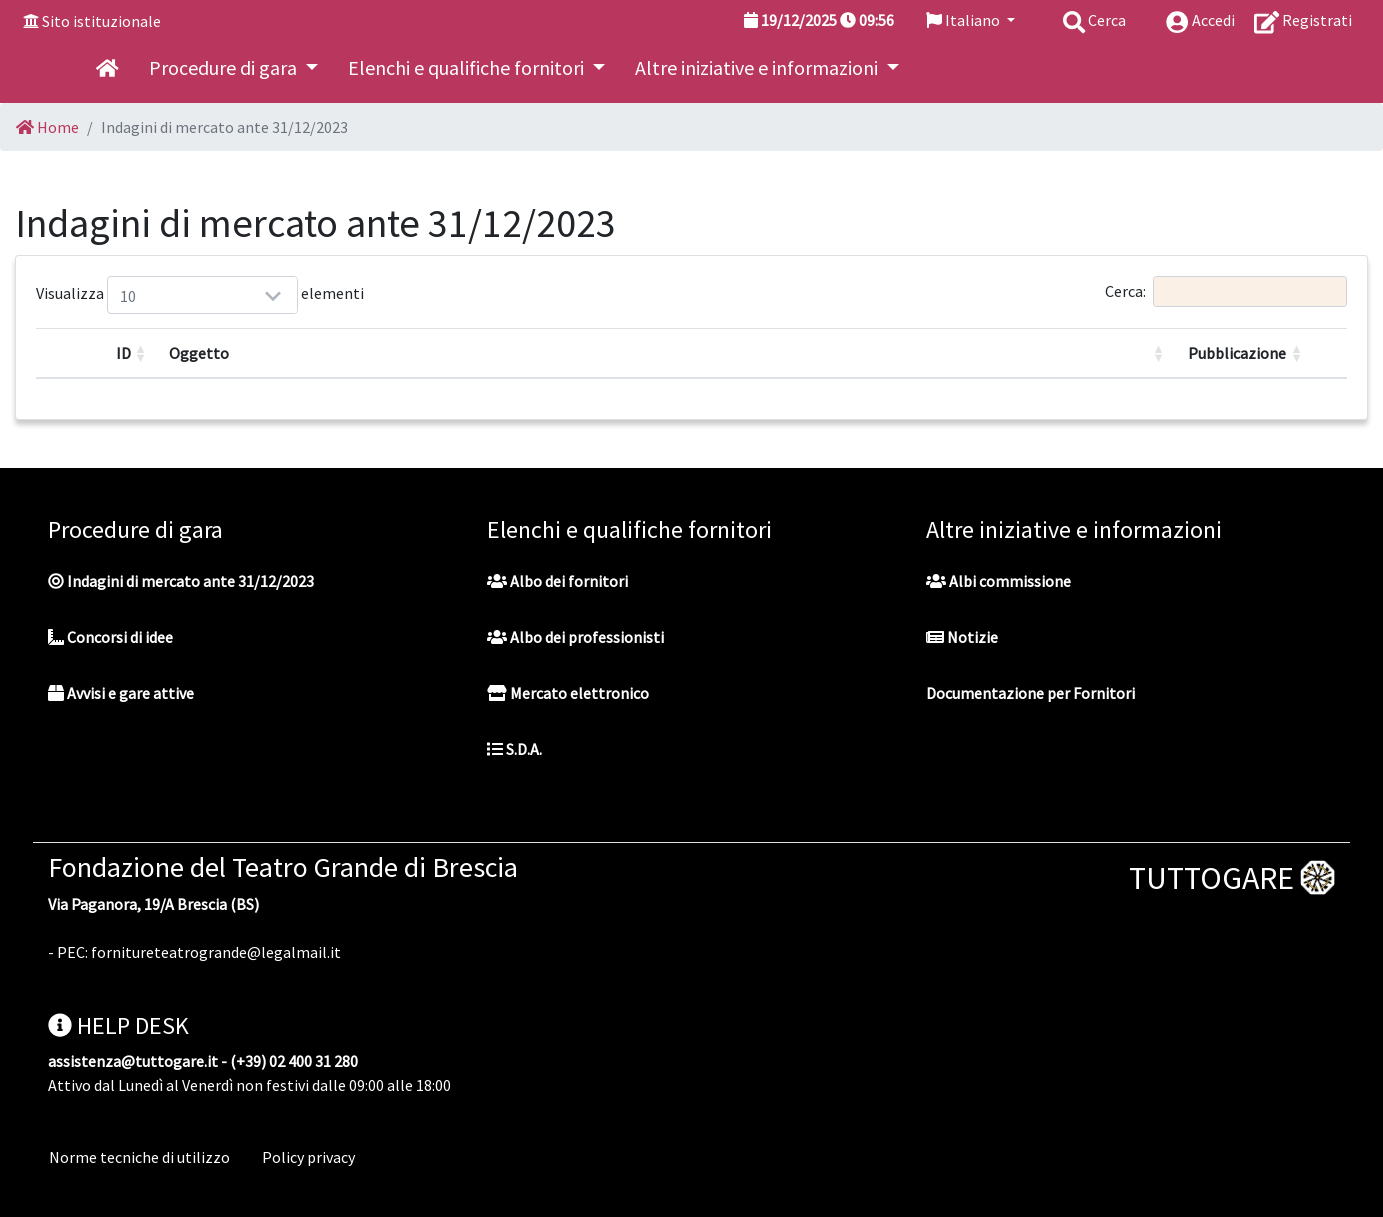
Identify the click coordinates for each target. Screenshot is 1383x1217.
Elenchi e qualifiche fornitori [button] (468, 67)
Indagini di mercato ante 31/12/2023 (181, 581)
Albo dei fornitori (557, 581)
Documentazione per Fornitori (1030, 693)
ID (123, 353)
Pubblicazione (1237, 353)
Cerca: (1226, 291)
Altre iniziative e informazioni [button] (758, 67)
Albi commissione (998, 581)
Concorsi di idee (110, 637)
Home (47, 127)
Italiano (964, 20)
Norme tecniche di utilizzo (139, 1157)
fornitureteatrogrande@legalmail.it (216, 952)
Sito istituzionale (101, 21)
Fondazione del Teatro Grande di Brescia (283, 867)
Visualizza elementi (131, 295)
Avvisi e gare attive (121, 693)
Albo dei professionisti (575, 637)
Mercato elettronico (568, 693)
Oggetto (199, 353)
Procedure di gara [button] (225, 67)
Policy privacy (308, 1157)
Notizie (962, 637)
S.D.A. (514, 749)
